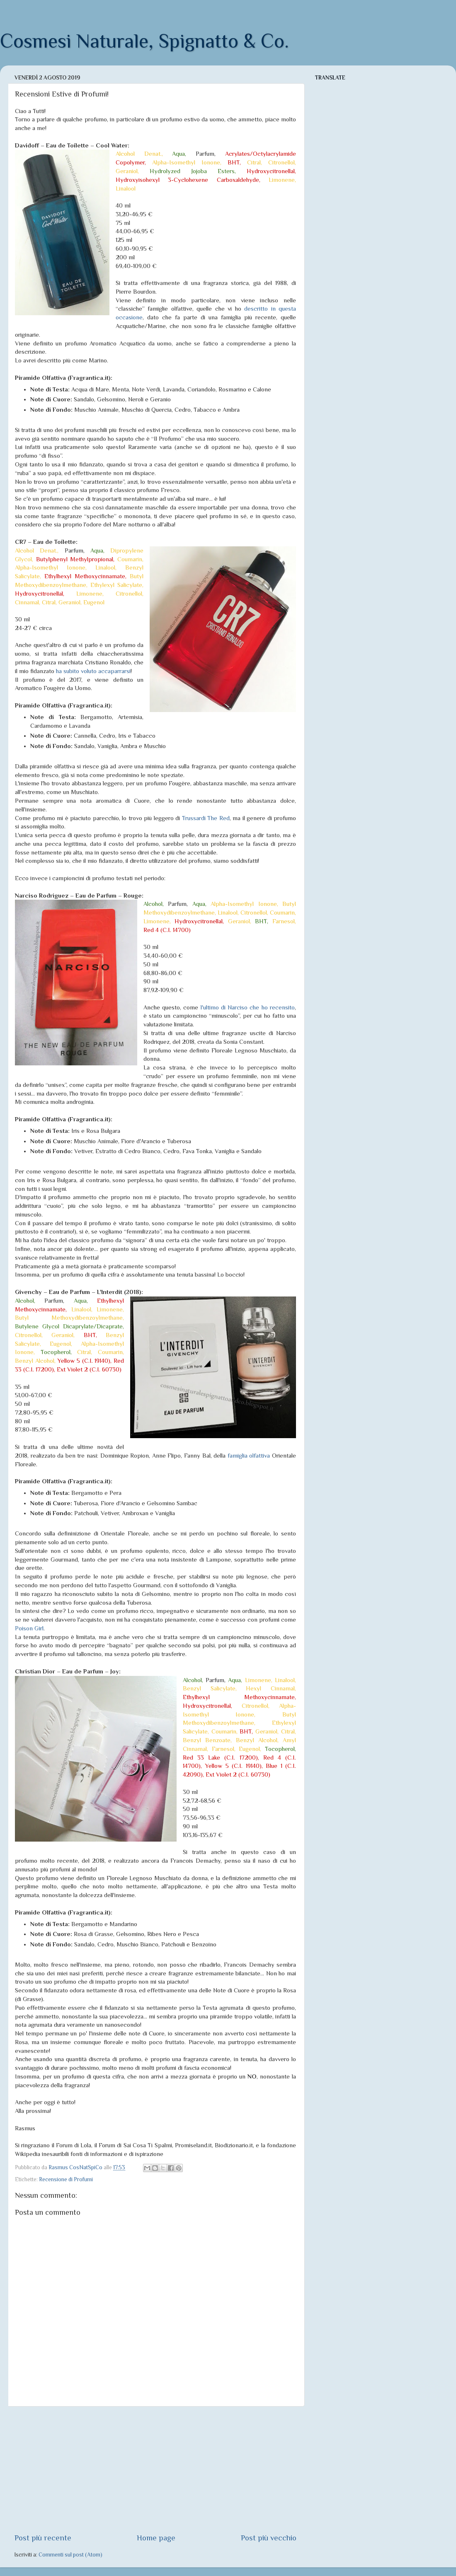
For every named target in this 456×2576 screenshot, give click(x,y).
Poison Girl (29, 1628)
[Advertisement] (155, 2469)
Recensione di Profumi (66, 2179)
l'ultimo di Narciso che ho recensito (248, 1007)
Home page (156, 2537)
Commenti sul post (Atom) (70, 2555)
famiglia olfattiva (249, 1455)
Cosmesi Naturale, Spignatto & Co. (144, 41)
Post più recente (43, 2537)
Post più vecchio (268, 2537)
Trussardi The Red (206, 818)
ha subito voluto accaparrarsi (93, 671)
